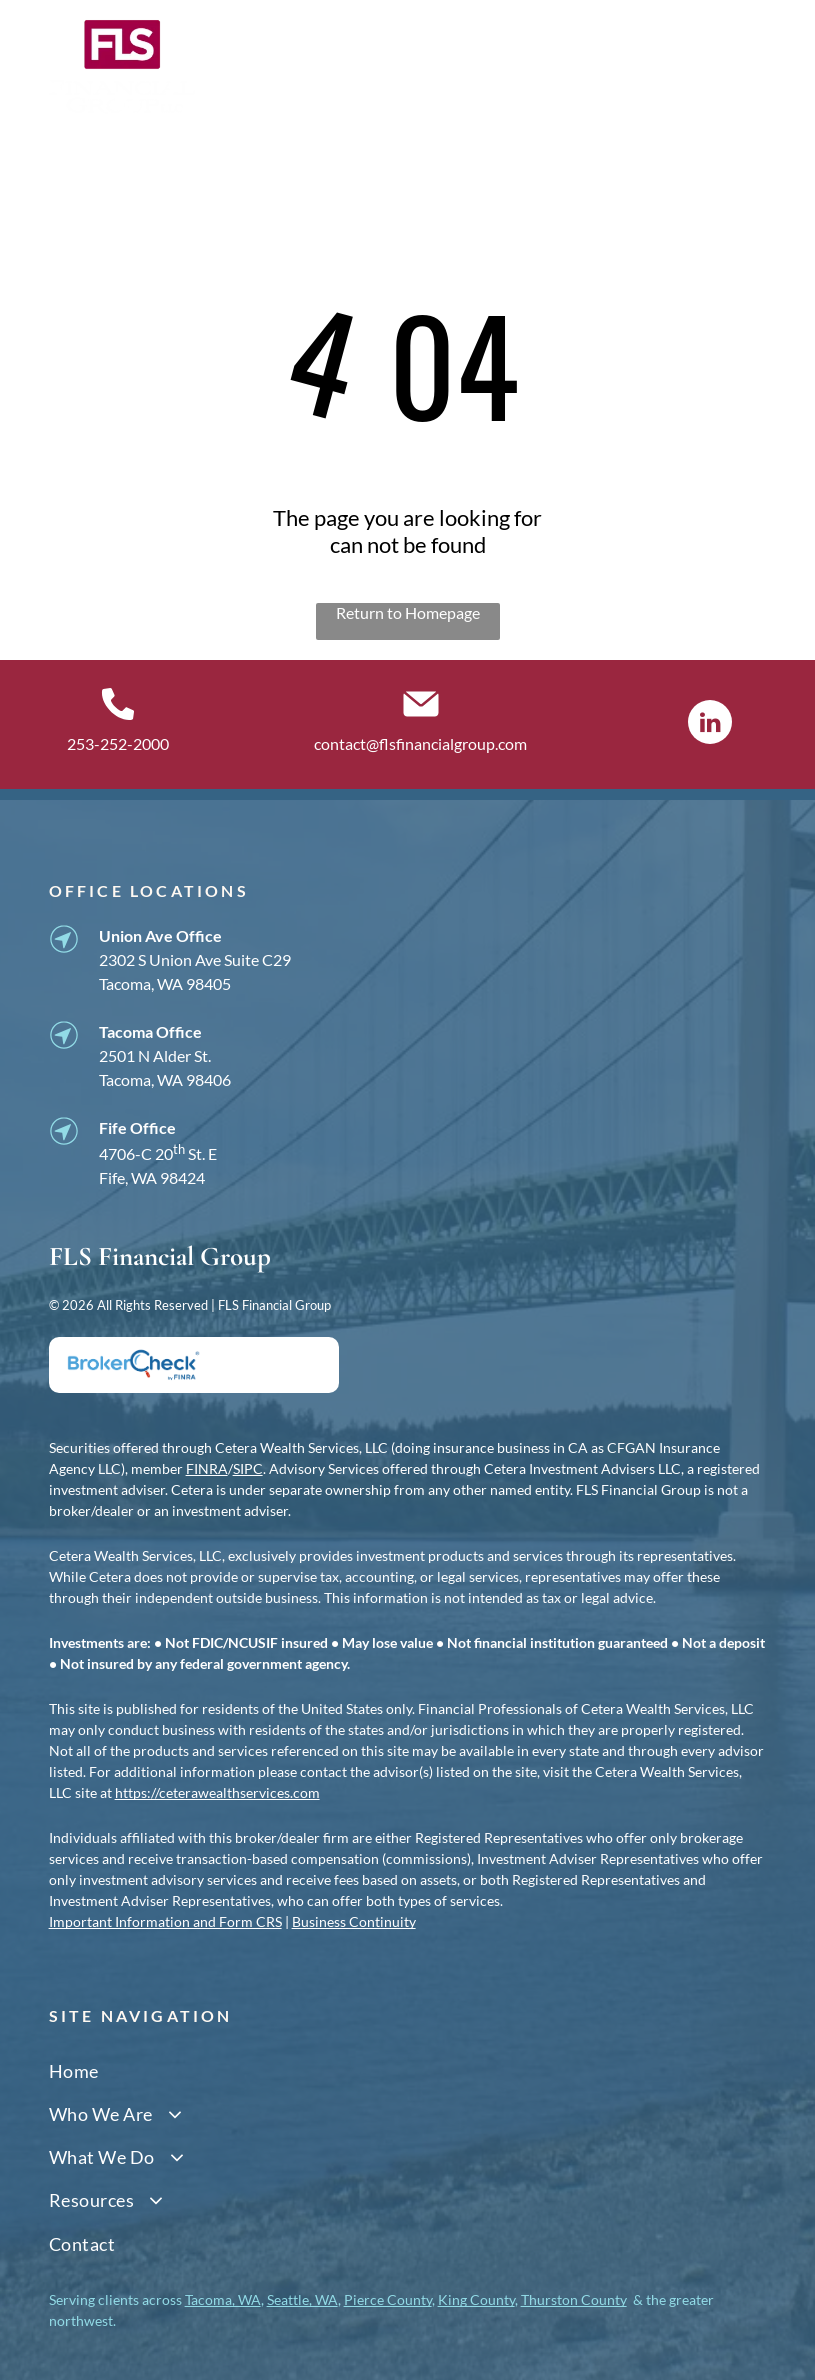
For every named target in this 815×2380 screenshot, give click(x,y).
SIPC (248, 1468)
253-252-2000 (118, 743)
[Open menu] (751, 67)
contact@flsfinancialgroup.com (420, 743)
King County (476, 2299)
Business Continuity (354, 1921)
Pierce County (388, 2299)
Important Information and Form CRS (165, 1921)
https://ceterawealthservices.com (217, 1792)
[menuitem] (408, 2070)
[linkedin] (710, 724)
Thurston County (574, 2299)
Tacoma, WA (223, 2299)
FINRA (207, 1468)
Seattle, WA (302, 2299)
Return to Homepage (408, 612)
